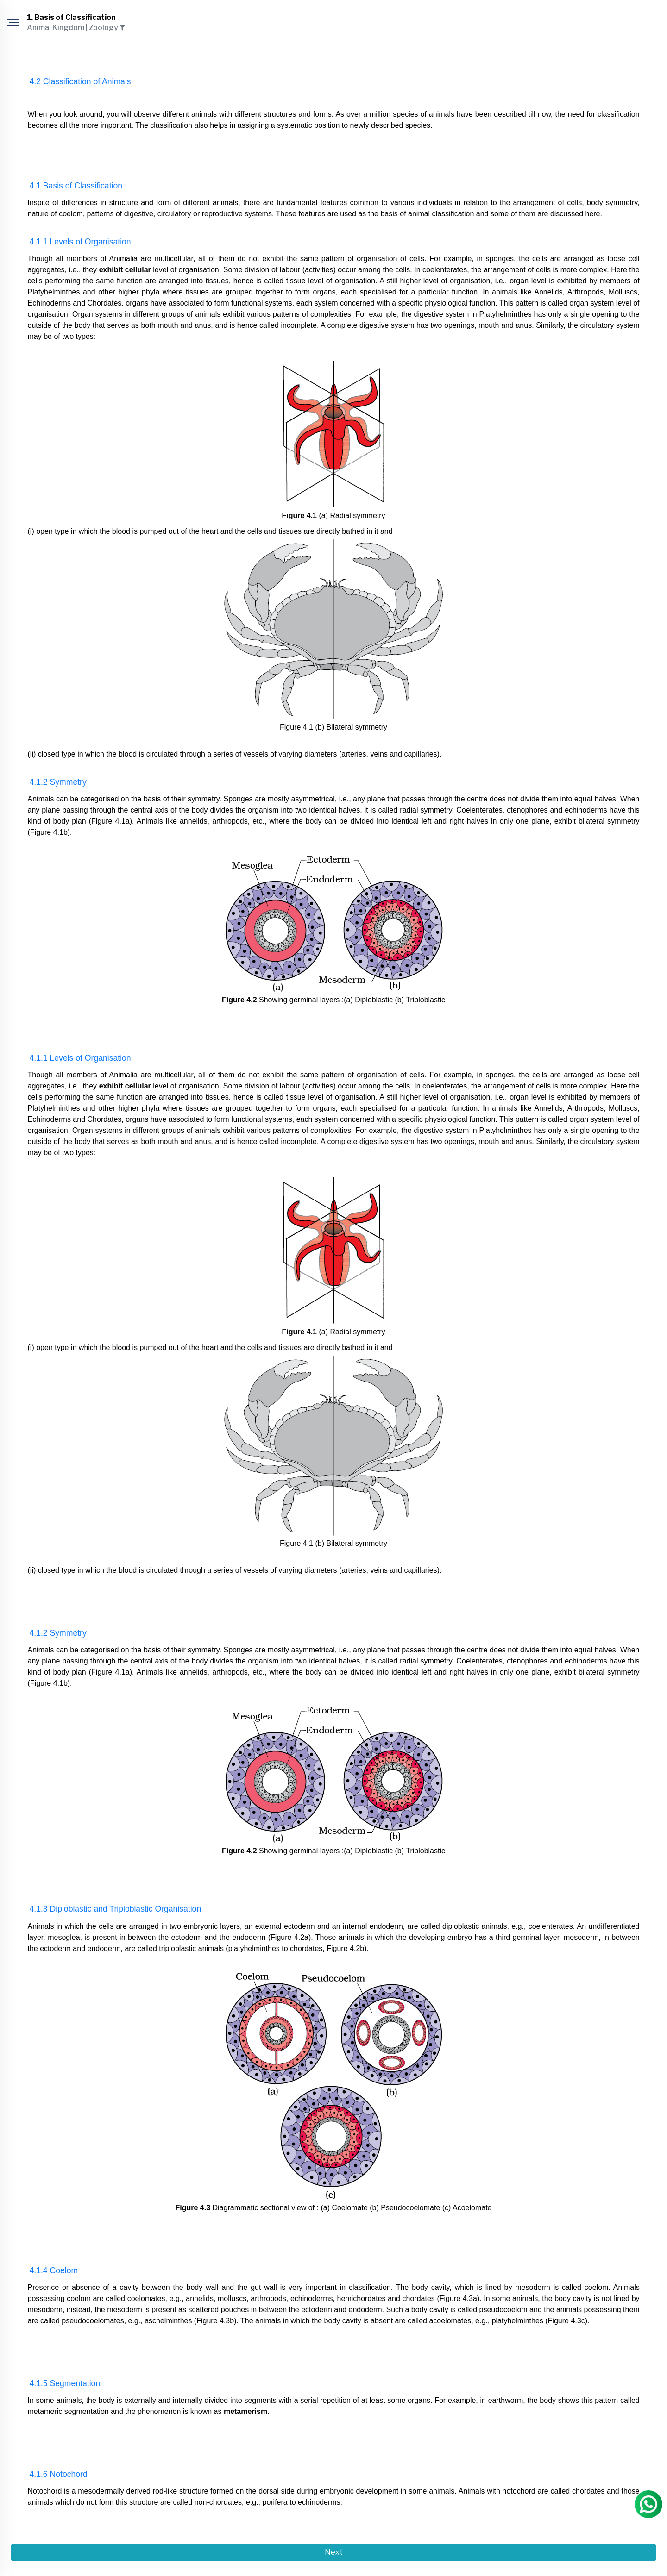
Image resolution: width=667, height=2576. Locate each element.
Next (334, 2552)
